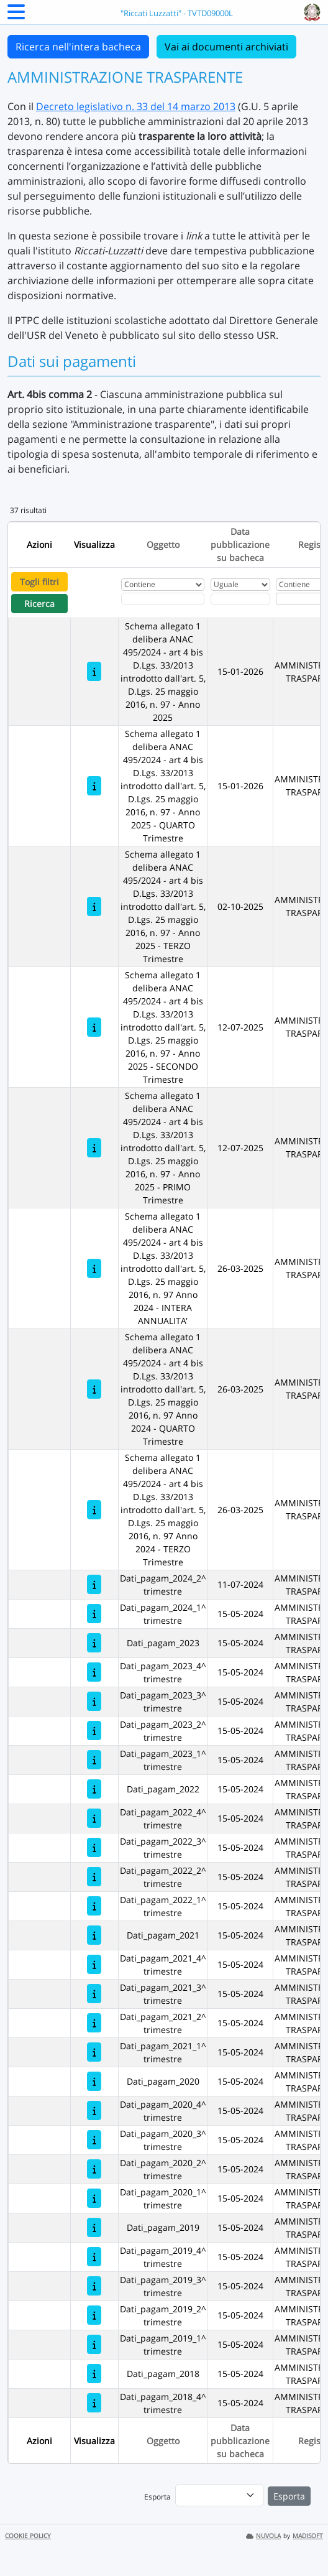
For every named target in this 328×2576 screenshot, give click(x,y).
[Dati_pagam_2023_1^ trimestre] (94, 1759)
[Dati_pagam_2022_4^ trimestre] (94, 1818)
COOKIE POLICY (28, 2536)
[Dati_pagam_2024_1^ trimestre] (94, 1613)
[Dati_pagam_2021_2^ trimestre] (94, 2022)
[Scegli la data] (240, 599)
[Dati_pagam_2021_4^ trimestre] (94, 1964)
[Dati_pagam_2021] (94, 1935)
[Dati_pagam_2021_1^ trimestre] (94, 2052)
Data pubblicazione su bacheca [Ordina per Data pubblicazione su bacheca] (240, 544)
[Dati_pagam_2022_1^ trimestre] (94, 1906)
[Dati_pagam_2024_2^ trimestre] (94, 1584)
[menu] (219, 2495)
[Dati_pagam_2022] (94, 1789)
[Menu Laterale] (16, 15)
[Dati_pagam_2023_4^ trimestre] (94, 1672)
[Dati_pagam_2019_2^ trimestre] (94, 2315)
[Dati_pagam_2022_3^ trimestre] (94, 1847)
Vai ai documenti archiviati (226, 46)
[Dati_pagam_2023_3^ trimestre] (94, 1701)
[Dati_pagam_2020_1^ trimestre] (94, 2198)
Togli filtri (39, 582)
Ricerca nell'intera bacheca (78, 46)
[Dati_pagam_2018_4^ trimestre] (94, 2402)
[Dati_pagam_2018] (94, 2373)
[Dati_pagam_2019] (94, 2227)
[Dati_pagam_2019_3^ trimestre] (94, 2286)
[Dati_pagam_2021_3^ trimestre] (94, 1993)
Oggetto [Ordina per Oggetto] (163, 544)
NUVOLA (263, 2536)
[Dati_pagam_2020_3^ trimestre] (94, 2139)
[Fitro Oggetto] (162, 599)
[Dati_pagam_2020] (94, 2081)
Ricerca (39, 603)
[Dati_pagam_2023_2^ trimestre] (94, 1730)
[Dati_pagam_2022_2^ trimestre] (94, 1876)
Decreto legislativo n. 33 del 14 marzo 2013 (135, 106)
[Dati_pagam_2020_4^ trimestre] (94, 2110)
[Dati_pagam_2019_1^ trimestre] (94, 2344)
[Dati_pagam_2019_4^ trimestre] (94, 2256)
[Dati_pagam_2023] (94, 1642)
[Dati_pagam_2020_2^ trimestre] (94, 2169)
